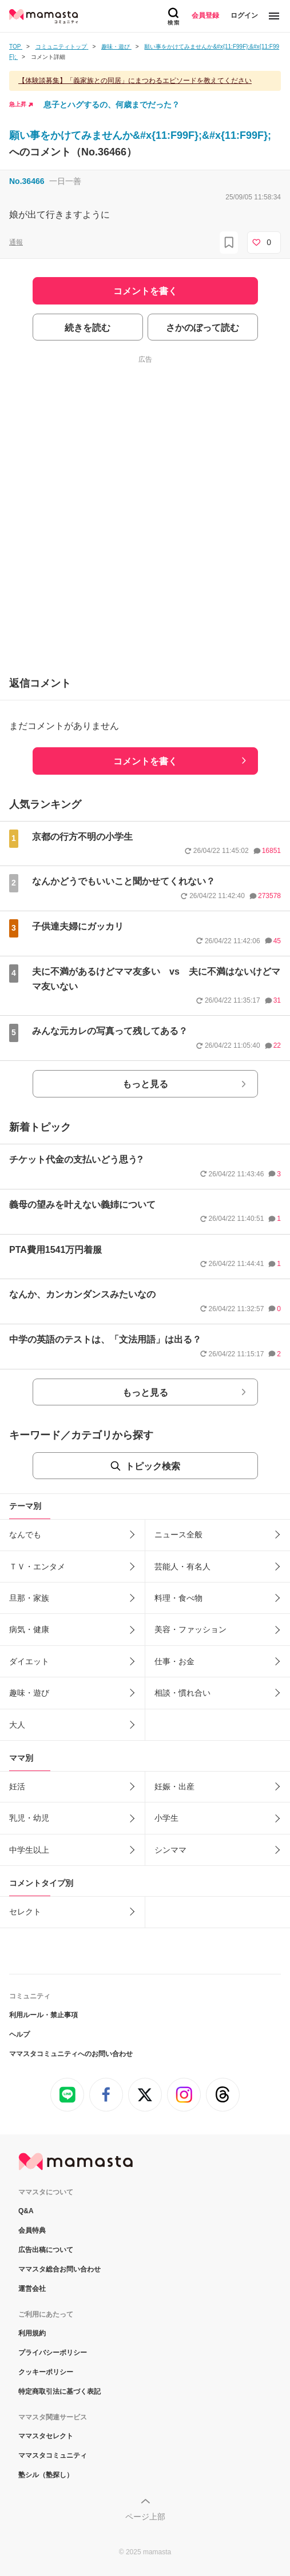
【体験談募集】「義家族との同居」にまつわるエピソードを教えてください (135, 81)
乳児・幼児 (29, 1817)
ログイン (244, 15)
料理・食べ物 (178, 1598)
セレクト (25, 1911)
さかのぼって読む (202, 327)
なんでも (25, 1534)
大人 (17, 1724)
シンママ (170, 1849)
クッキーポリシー (45, 2372)
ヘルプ (19, 2034)
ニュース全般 (178, 1534)
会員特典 (32, 2230)
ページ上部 (145, 2516)
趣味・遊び (29, 1692)
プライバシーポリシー (52, 2352)
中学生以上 (29, 1849)
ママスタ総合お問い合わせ (59, 2269)
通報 (16, 242)
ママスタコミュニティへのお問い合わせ (71, 2053)
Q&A (26, 2211)
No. (27, 181)
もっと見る (145, 1084)
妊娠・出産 (174, 1786)
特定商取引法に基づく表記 (59, 2391)
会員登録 (205, 15)
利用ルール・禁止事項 (43, 2015)
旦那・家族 (29, 1598)
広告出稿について (45, 2249)
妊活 (17, 1786)
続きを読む (87, 327)
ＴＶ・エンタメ (37, 1566)
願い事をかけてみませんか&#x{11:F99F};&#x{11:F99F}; (140, 135)
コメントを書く (145, 761)
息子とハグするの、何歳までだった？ (111, 104)
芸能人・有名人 (182, 1566)
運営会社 (32, 2288)
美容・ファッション (190, 1629)
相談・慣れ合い (182, 1692)
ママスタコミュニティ (52, 2455)
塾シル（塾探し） (45, 2474)
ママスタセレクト (45, 2436)
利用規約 (32, 2333)
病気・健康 (29, 1629)
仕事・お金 (174, 1661)
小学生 (166, 1817)
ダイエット (29, 1661)
